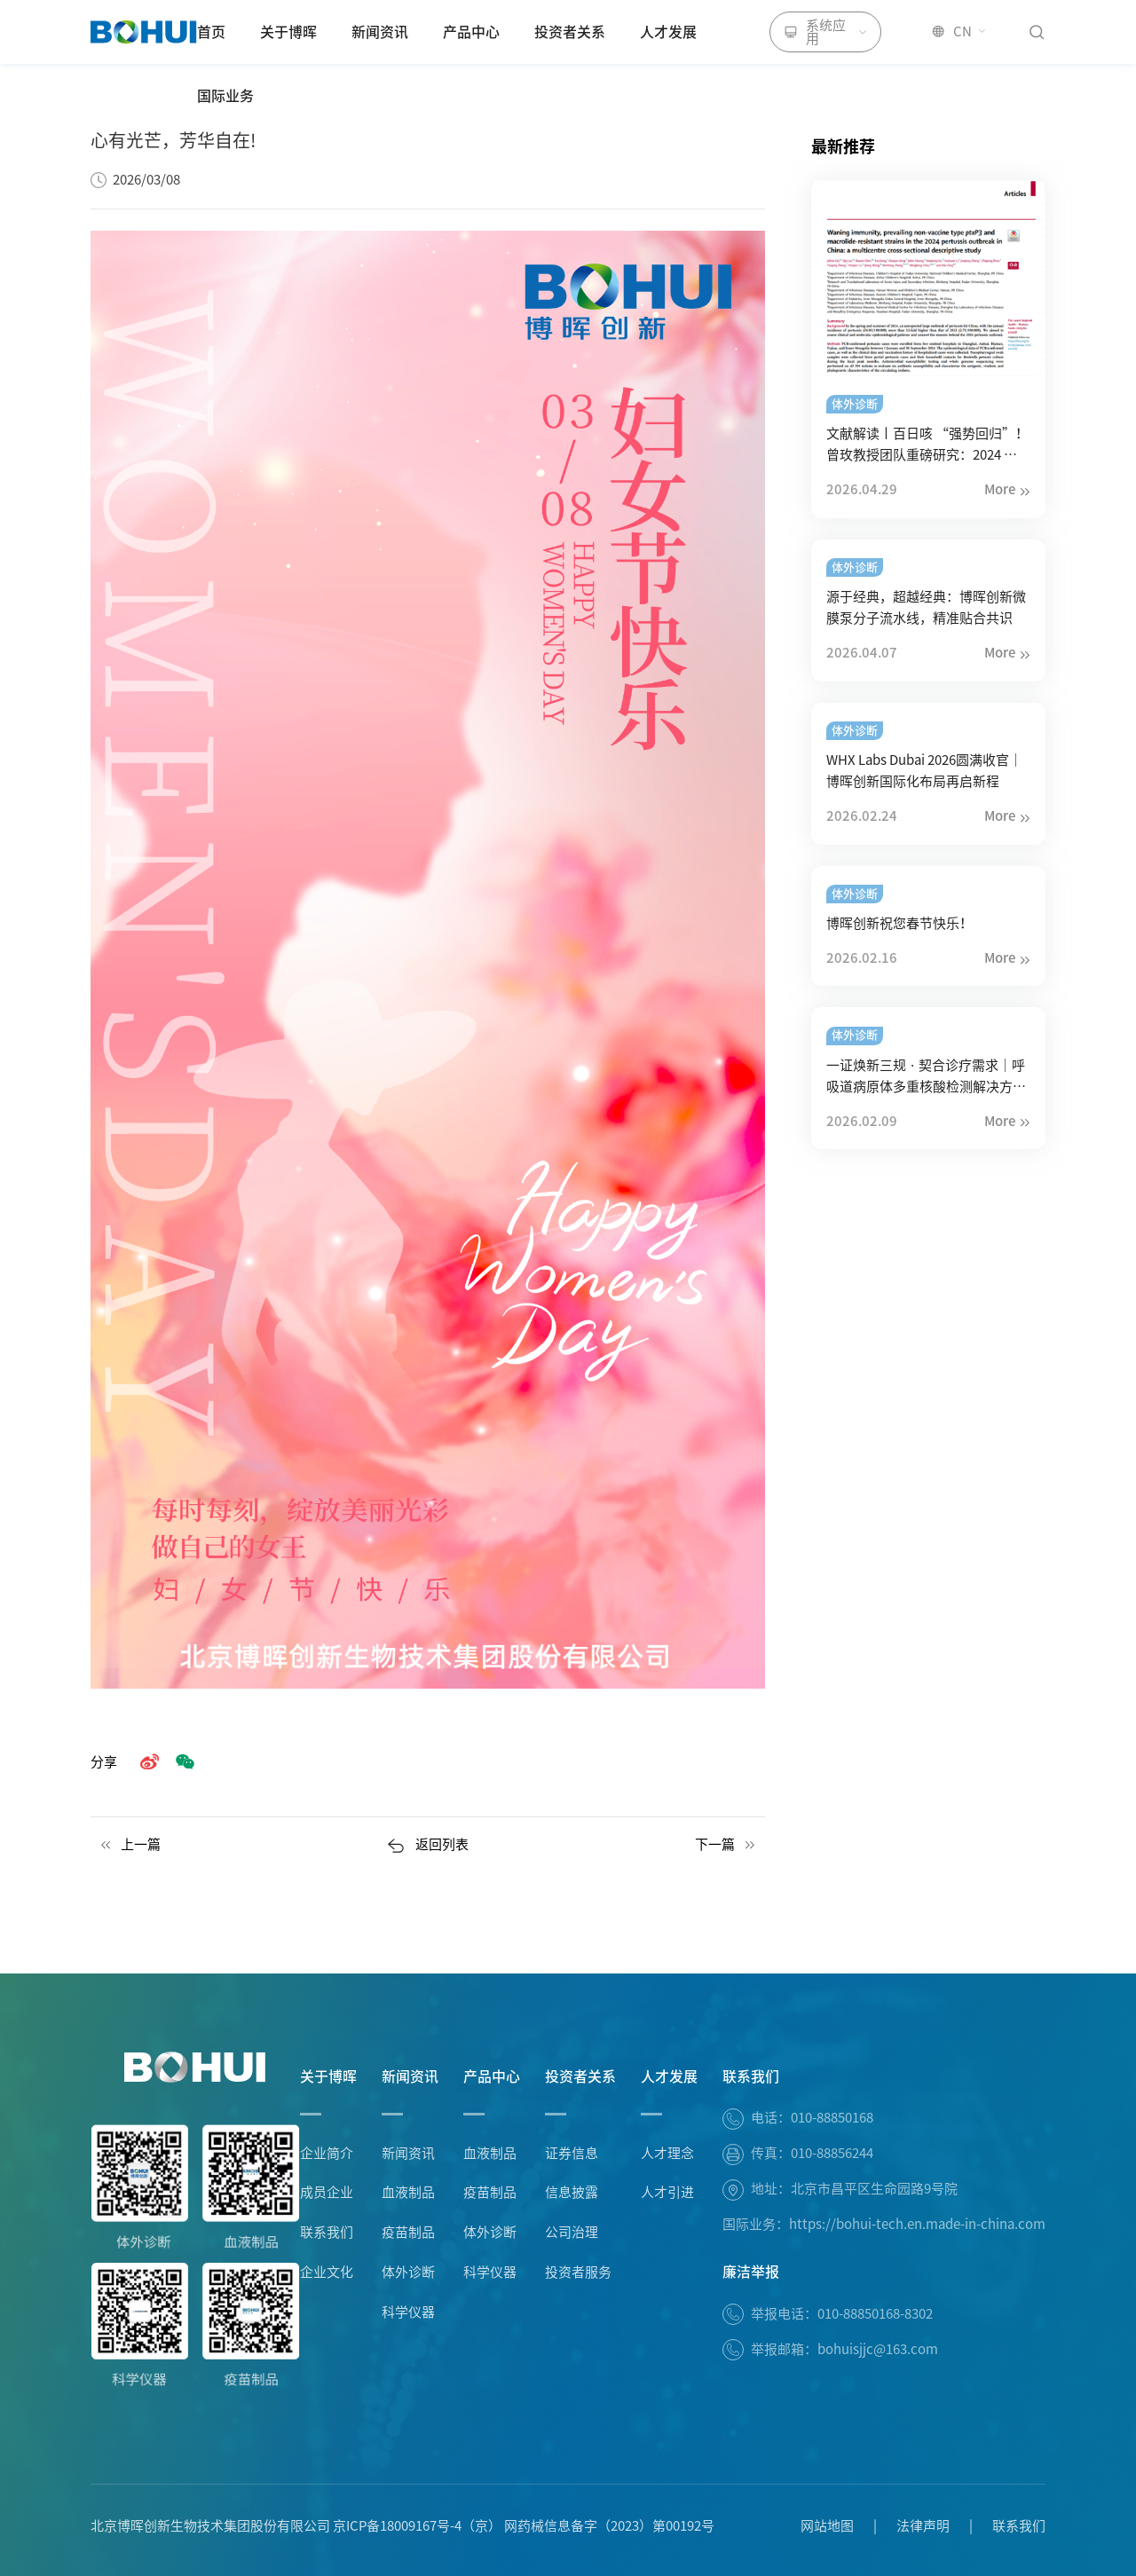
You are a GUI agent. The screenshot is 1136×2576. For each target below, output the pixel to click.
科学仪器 (408, 2312)
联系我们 (326, 2232)
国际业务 (225, 96)
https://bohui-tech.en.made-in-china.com (917, 2224)
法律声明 (923, 2526)
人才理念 (667, 2153)
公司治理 (571, 2232)
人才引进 (667, 2192)
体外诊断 (408, 2272)
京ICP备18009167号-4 (397, 2526)
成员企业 (326, 2192)
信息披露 (571, 2192)
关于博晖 (288, 32)
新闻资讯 (379, 32)
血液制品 (408, 2192)
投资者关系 (569, 32)
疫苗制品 (408, 2232)
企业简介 (326, 2153)
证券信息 (571, 2153)
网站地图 (827, 2526)
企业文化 (326, 2272)
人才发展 (668, 32)
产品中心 (471, 32)
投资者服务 (578, 2272)
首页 (211, 32)
